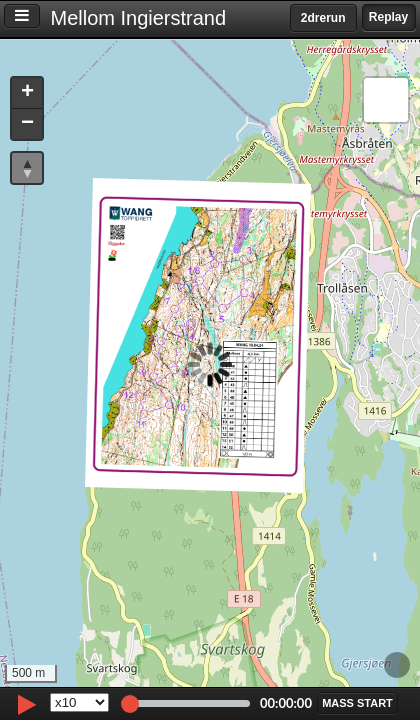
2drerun (323, 18)
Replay (388, 17)
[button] (27, 93)
